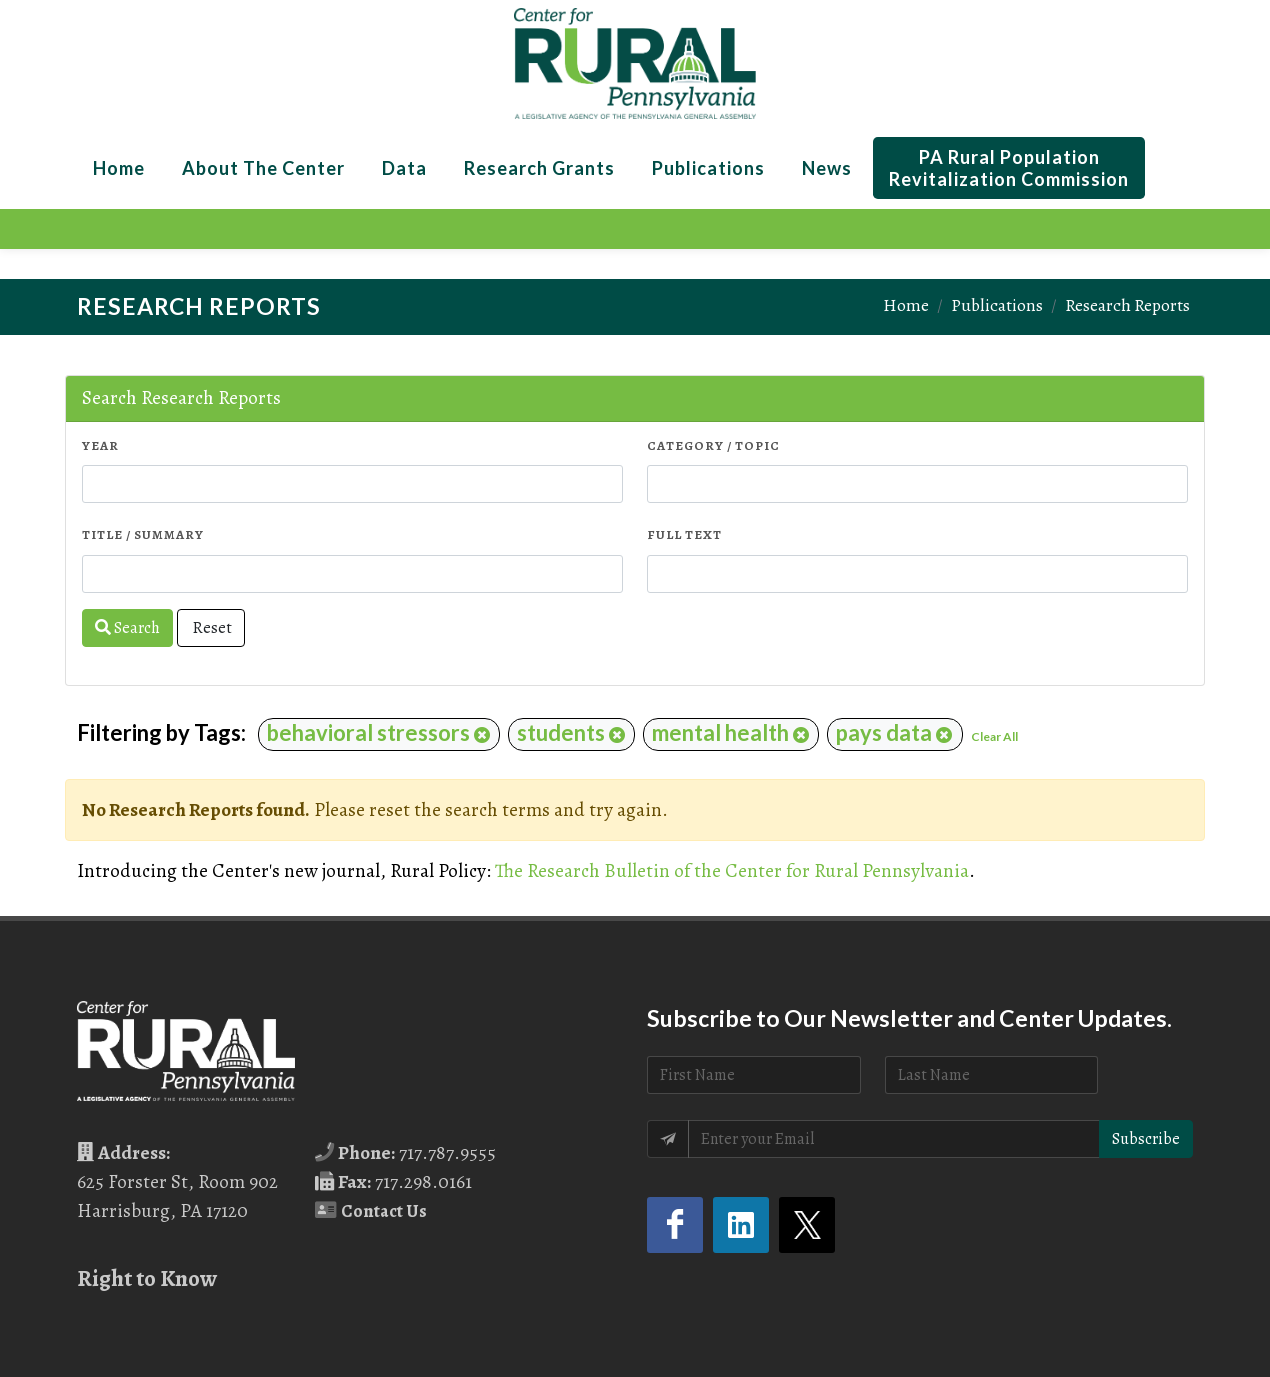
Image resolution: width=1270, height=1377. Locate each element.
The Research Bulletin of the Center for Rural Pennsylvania (732, 870)
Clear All (994, 736)
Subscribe (1146, 1139)
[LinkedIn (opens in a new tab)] (741, 1225)
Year (100, 445)
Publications (997, 305)
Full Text (684, 534)
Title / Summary (143, 534)
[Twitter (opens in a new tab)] (807, 1225)
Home (906, 305)
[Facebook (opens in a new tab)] (675, 1225)
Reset (211, 628)
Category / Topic (713, 445)
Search (127, 628)
